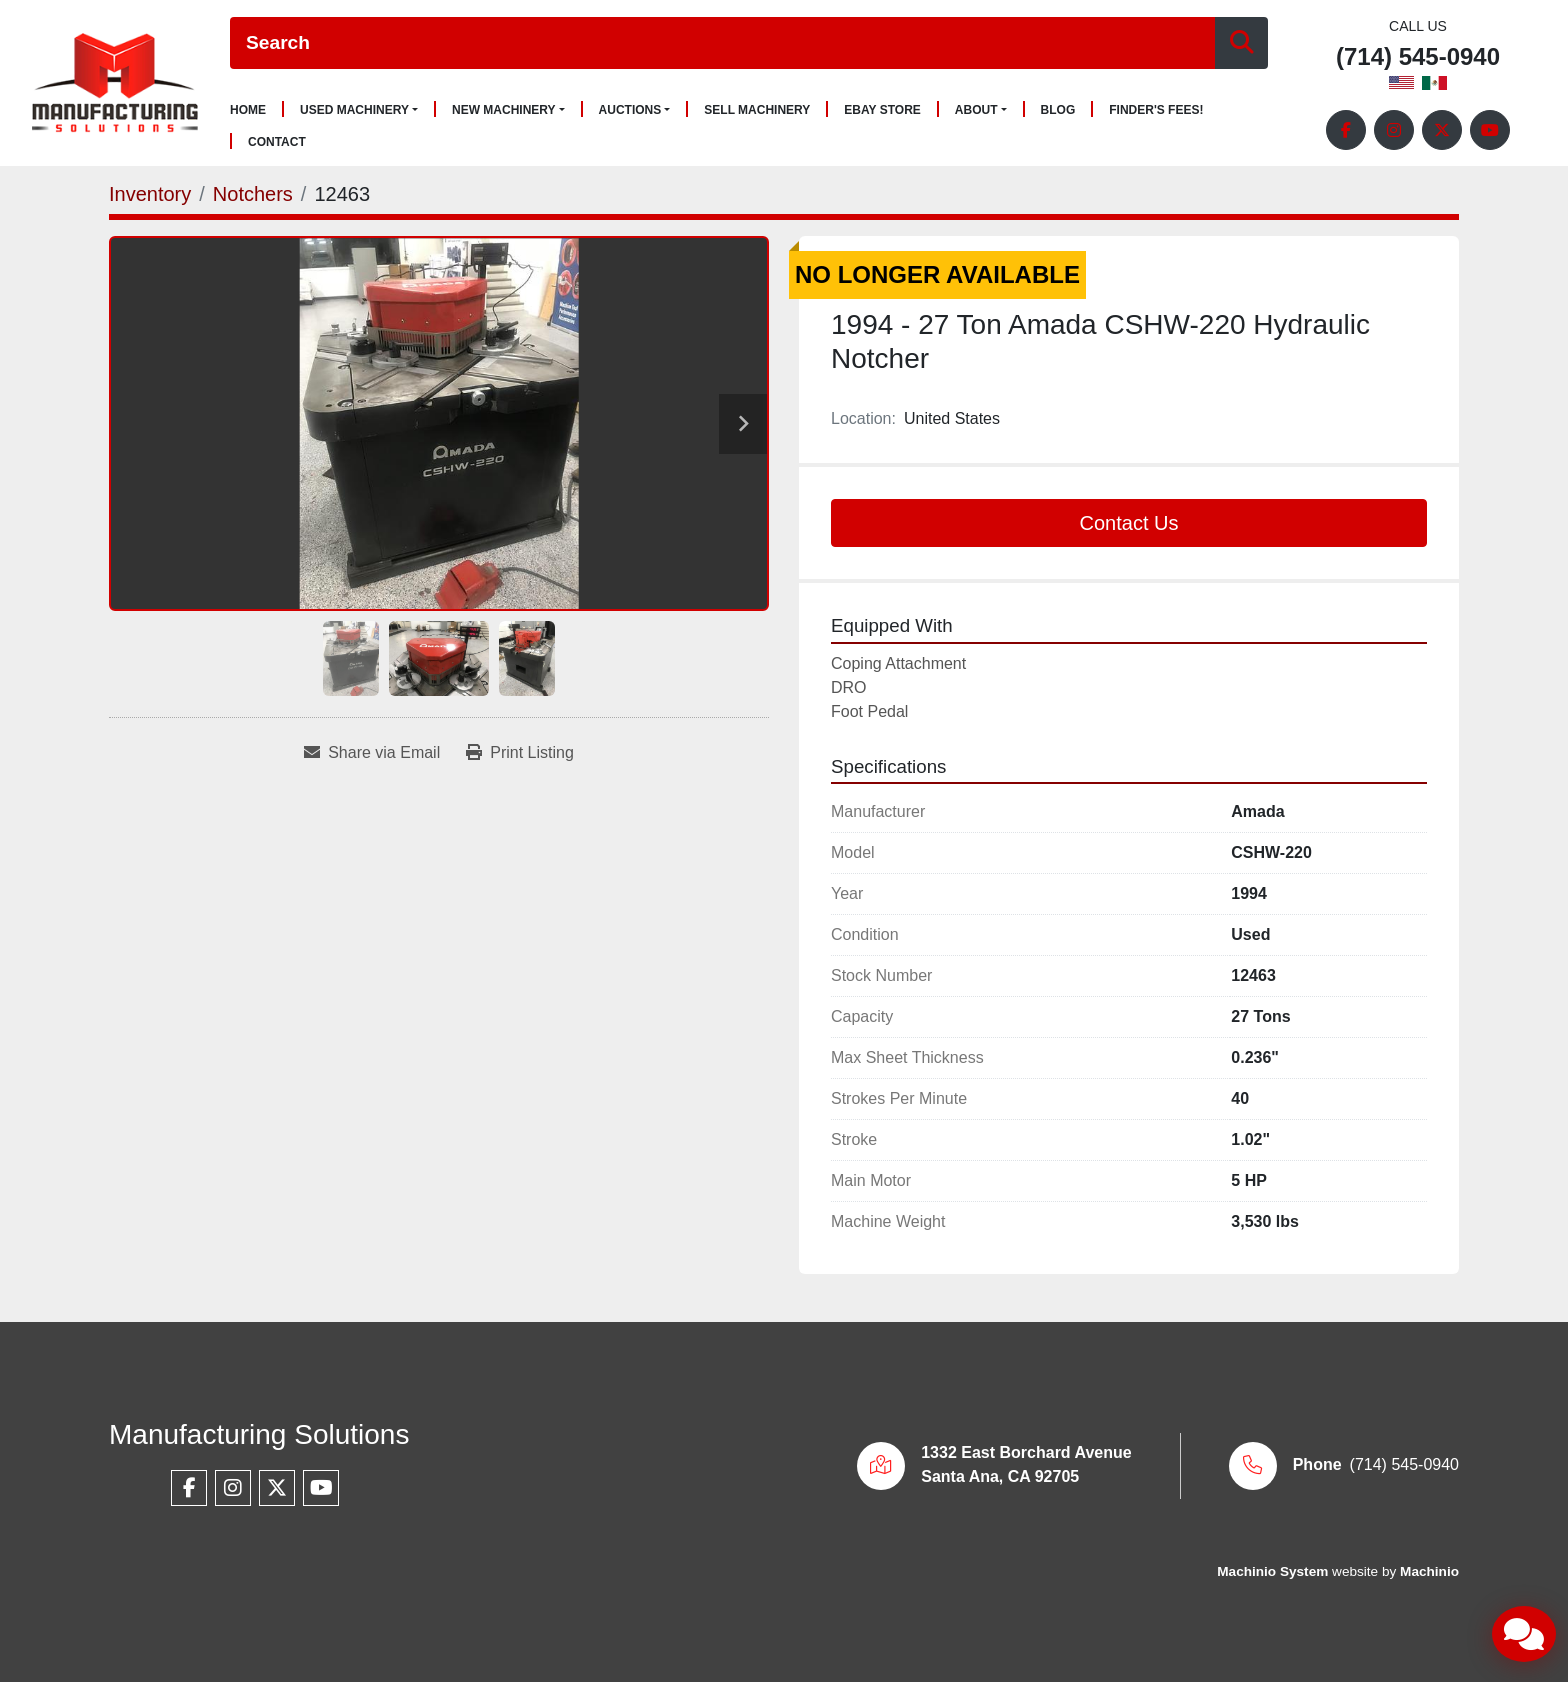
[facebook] (1346, 130)
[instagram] (1394, 130)
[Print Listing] (520, 753)
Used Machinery (354, 110)
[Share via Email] (372, 753)
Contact (277, 142)
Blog (1058, 110)
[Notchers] (253, 194)
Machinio (1429, 1571)
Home (248, 110)
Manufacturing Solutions (259, 1434)
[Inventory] (150, 194)
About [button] (976, 110)
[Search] (722, 43)
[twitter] (1442, 130)
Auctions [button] (630, 110)
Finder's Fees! (1156, 110)
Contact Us (1129, 523)
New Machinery (504, 110)
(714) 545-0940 (1418, 57)
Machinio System (1272, 1571)
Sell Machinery (757, 110)
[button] (359, 110)
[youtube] (1490, 130)
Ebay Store (882, 110)
